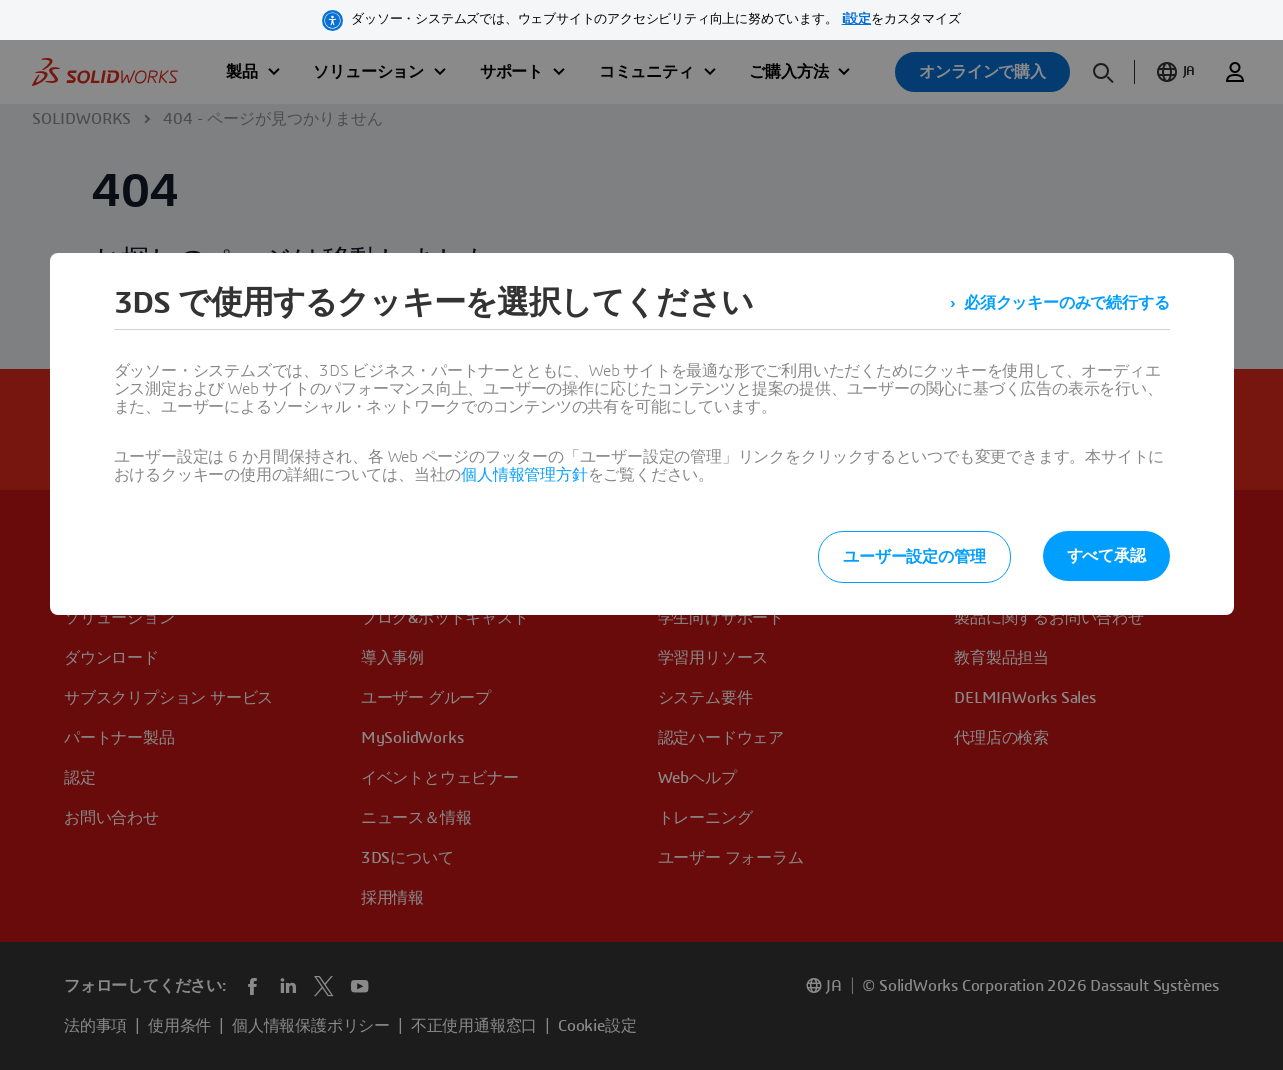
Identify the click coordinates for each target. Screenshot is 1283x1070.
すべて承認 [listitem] (1106, 556)
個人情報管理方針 (524, 475)
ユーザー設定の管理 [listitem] (914, 557)
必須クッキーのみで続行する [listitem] (1066, 303)
